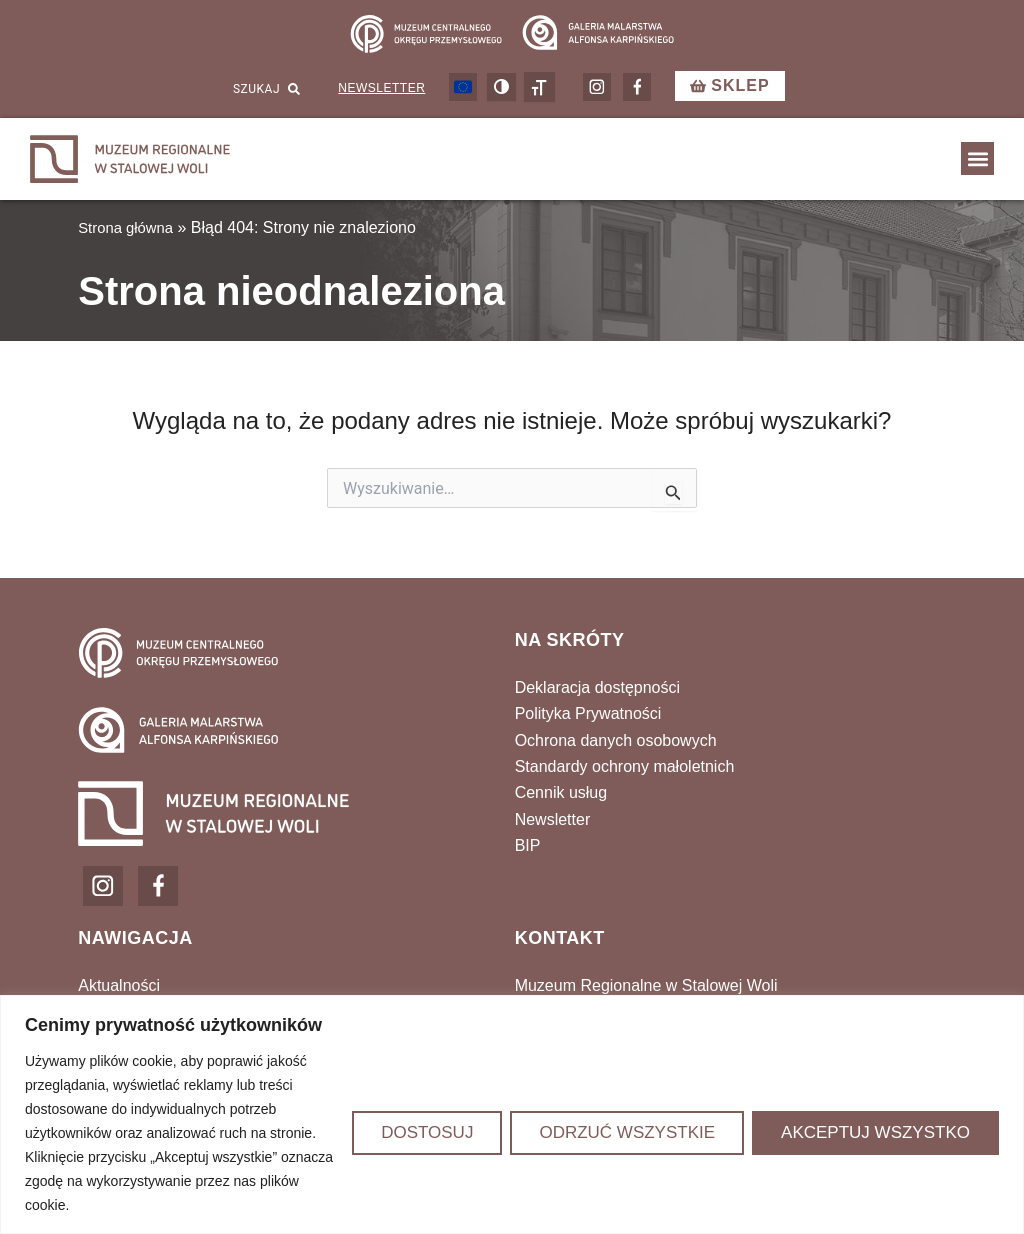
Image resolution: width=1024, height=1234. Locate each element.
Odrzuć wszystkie (627, 1132)
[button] (977, 164)
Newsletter (381, 94)
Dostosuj (427, 1132)
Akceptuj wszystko (875, 1132)
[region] (512, 1114)
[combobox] (238, 95)
